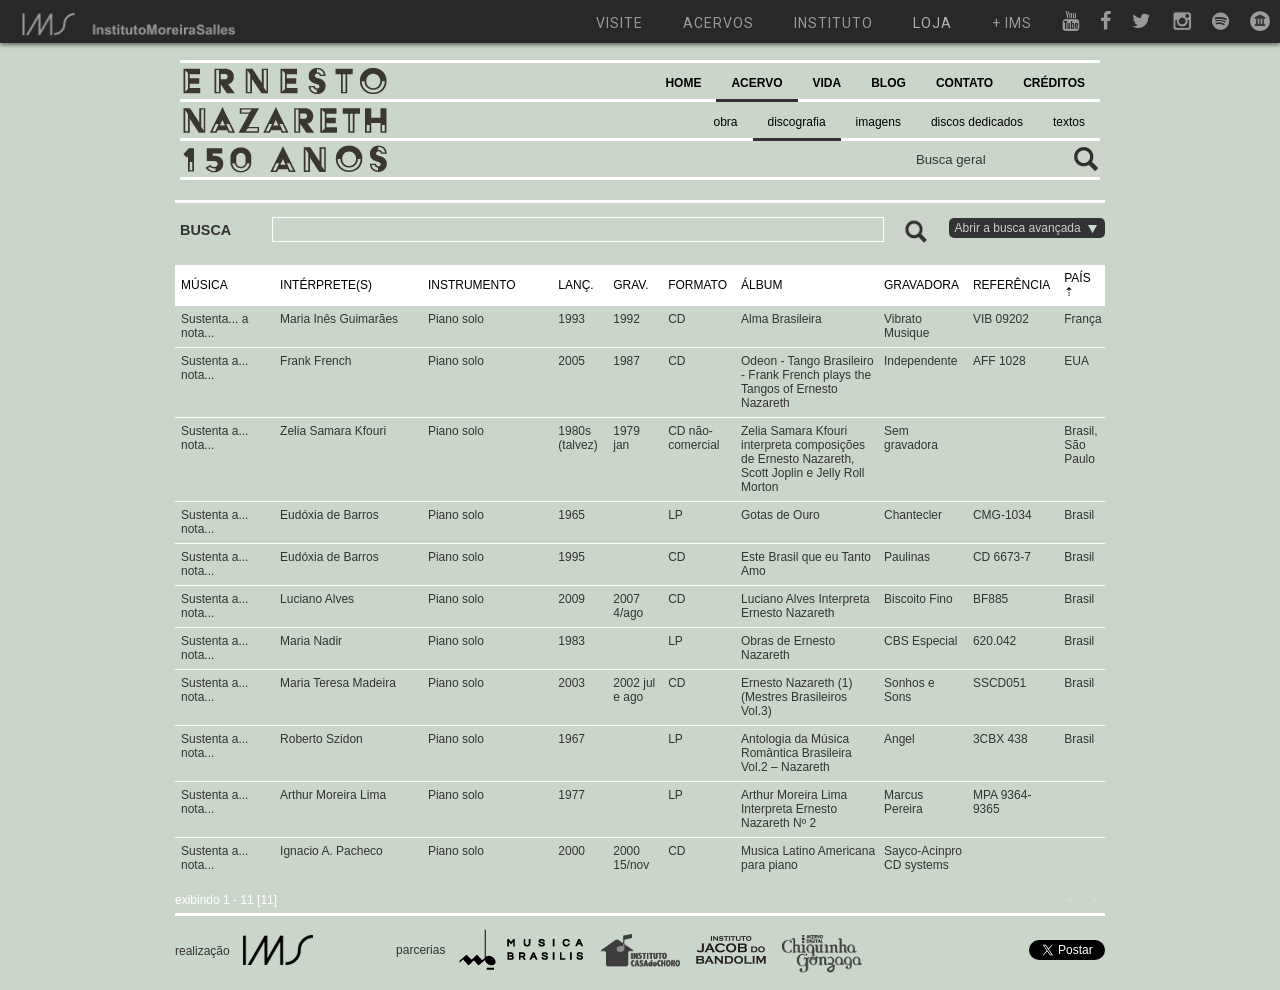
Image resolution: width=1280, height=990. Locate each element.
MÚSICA (204, 285)
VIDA (827, 83)
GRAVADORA (921, 285)
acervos (718, 23)
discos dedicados (977, 122)
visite (619, 23)
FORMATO (697, 285)
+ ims (1012, 23)
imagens (878, 122)
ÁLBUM (761, 285)
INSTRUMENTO (472, 285)
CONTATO (964, 83)
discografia (797, 122)
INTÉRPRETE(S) (326, 285)
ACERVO (756, 83)
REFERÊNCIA (1011, 285)
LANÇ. (575, 285)
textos (1069, 122)
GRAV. (630, 285)
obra (726, 122)
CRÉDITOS (1054, 83)
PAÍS (1077, 278)
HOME (683, 83)
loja (932, 23)
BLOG (888, 83)
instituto (833, 23)
